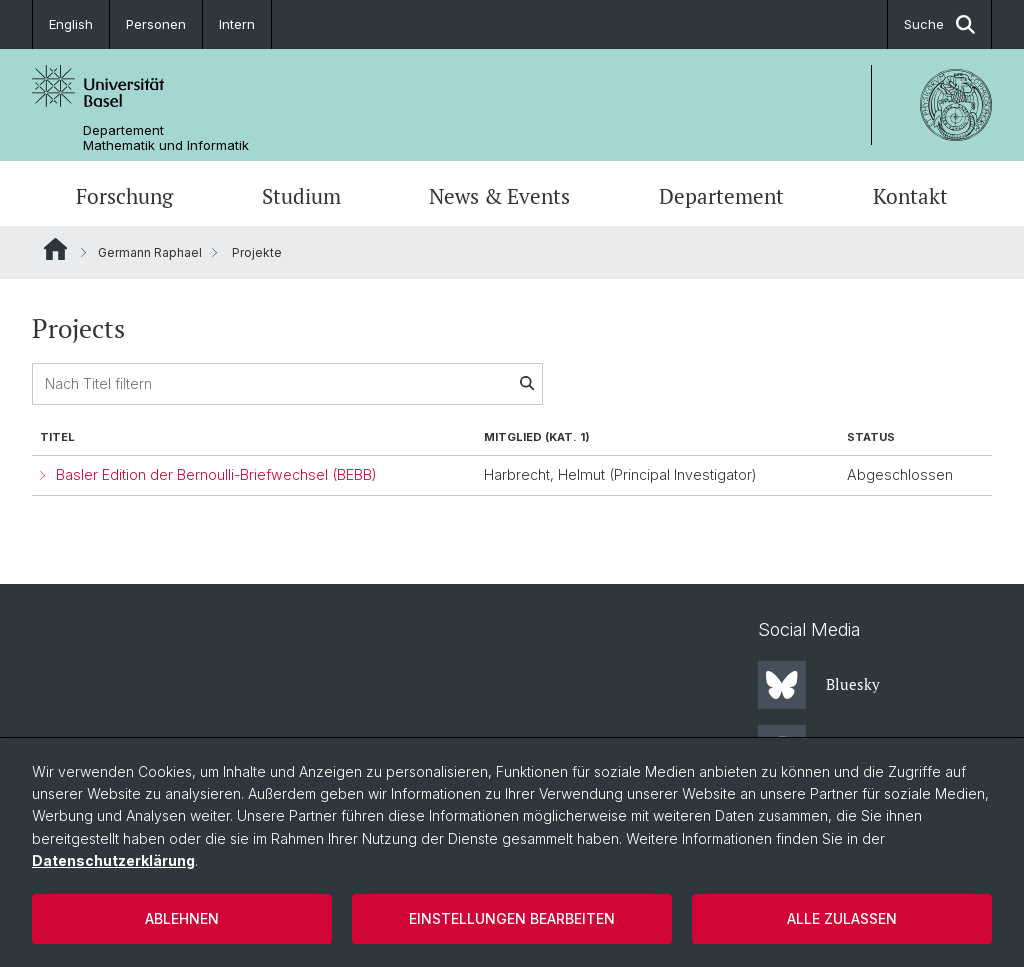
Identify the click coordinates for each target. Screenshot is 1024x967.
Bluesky (819, 685)
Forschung (124, 196)
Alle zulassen (842, 918)
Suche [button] (939, 24)
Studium (301, 196)
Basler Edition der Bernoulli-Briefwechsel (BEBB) (216, 474)
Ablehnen (182, 918)
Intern (237, 24)
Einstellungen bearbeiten (512, 918)
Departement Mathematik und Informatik (166, 138)
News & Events (499, 196)
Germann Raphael (150, 252)
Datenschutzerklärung (113, 860)
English (71, 24)
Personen (156, 24)
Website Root (55, 249)
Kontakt (910, 196)
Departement (721, 196)
